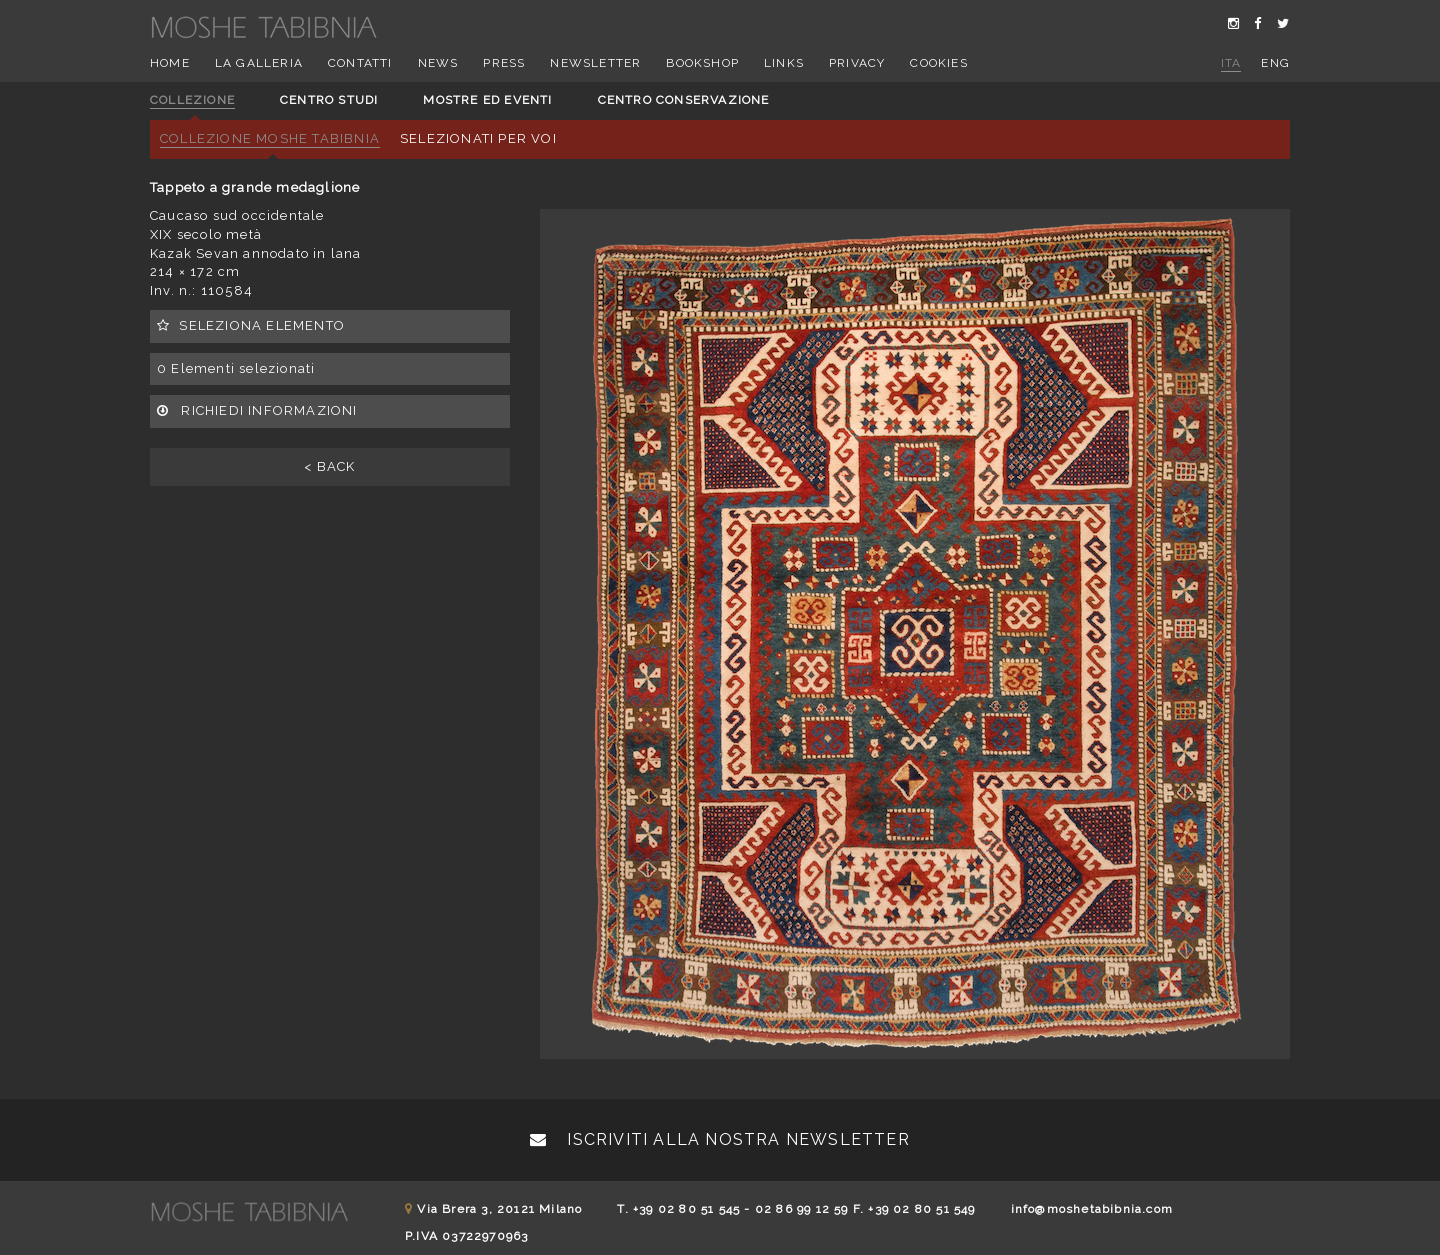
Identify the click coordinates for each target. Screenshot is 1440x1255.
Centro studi (329, 100)
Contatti (360, 63)
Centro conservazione (684, 100)
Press (504, 63)
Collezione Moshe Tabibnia (270, 138)
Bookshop (702, 63)
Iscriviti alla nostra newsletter (720, 1139)
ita (1231, 63)
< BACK (329, 466)
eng (1275, 63)
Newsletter (595, 63)
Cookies (938, 63)
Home (170, 63)
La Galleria (259, 63)
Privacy (857, 63)
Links (784, 63)
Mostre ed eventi (487, 100)
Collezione (192, 100)
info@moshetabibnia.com (1092, 1209)
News (438, 63)
